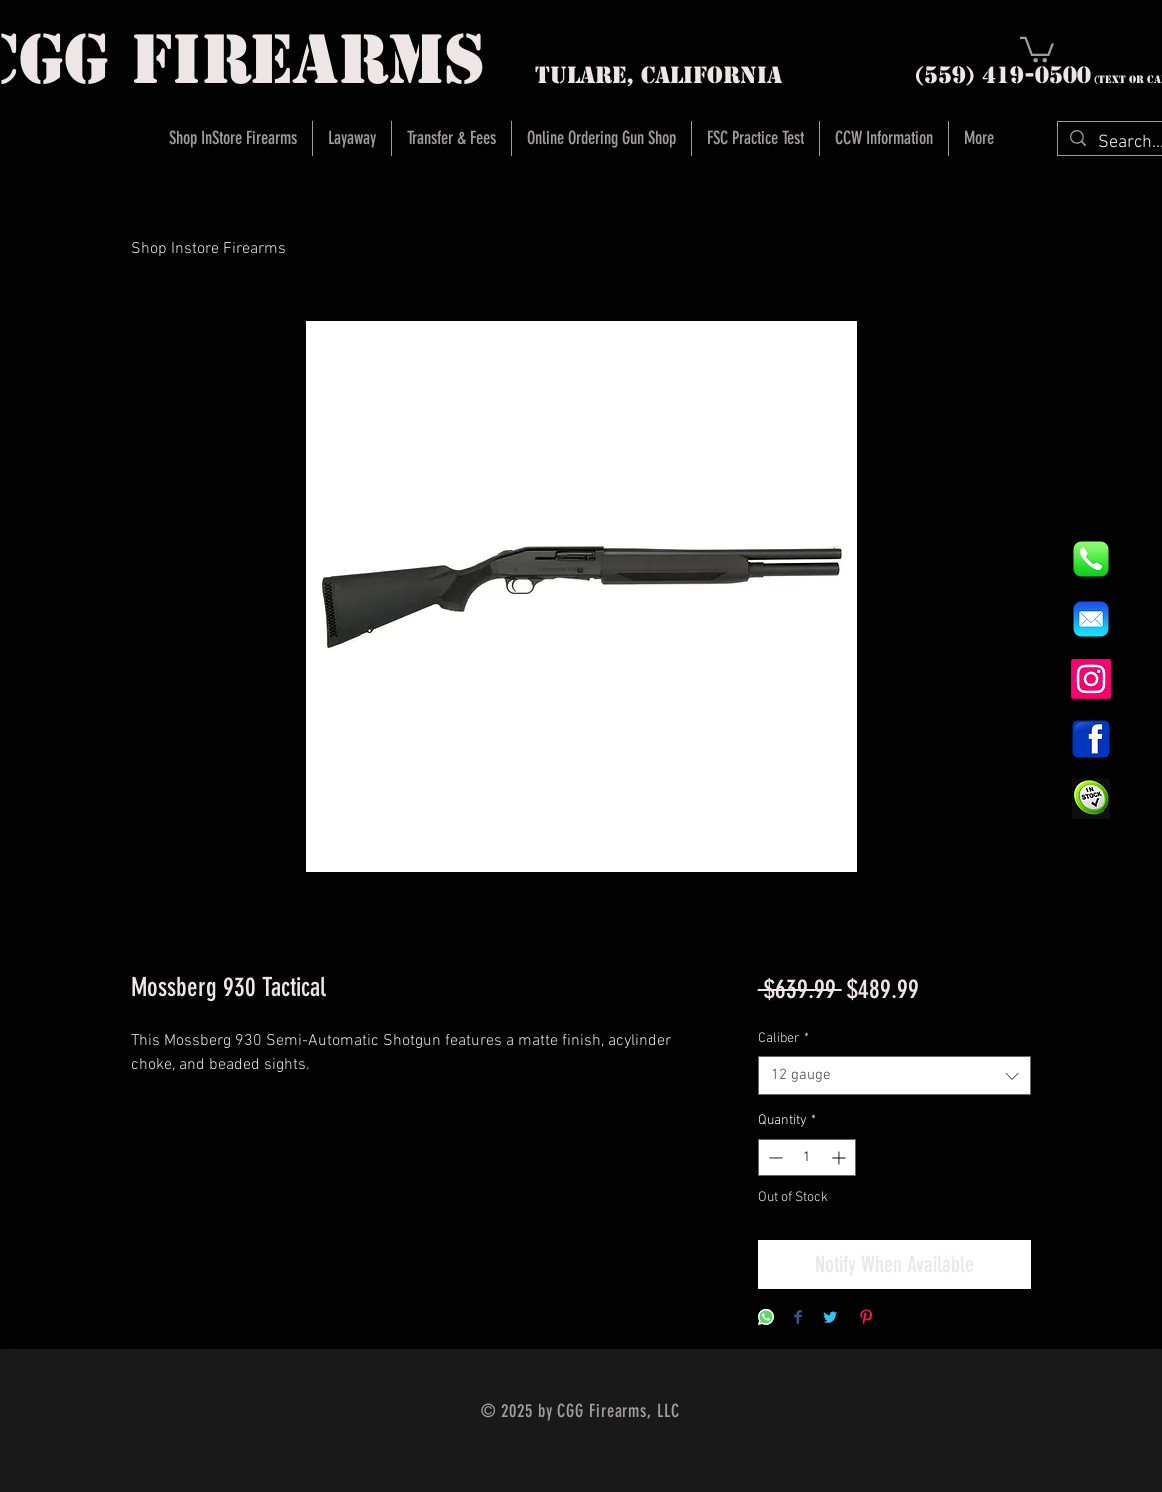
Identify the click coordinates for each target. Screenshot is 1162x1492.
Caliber (783, 1038)
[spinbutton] (807, 1157)
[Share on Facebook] (798, 1318)
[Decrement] (773, 1157)
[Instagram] (1091, 679)
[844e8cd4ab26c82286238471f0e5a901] (1091, 559)
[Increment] (840, 1157)
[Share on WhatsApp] (766, 1318)
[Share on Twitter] (830, 1318)
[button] (1037, 48)
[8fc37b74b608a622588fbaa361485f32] (1091, 619)
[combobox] (894, 1075)
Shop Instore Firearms (208, 249)
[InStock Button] (1091, 799)
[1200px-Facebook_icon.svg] (1091, 739)
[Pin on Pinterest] (866, 1318)
